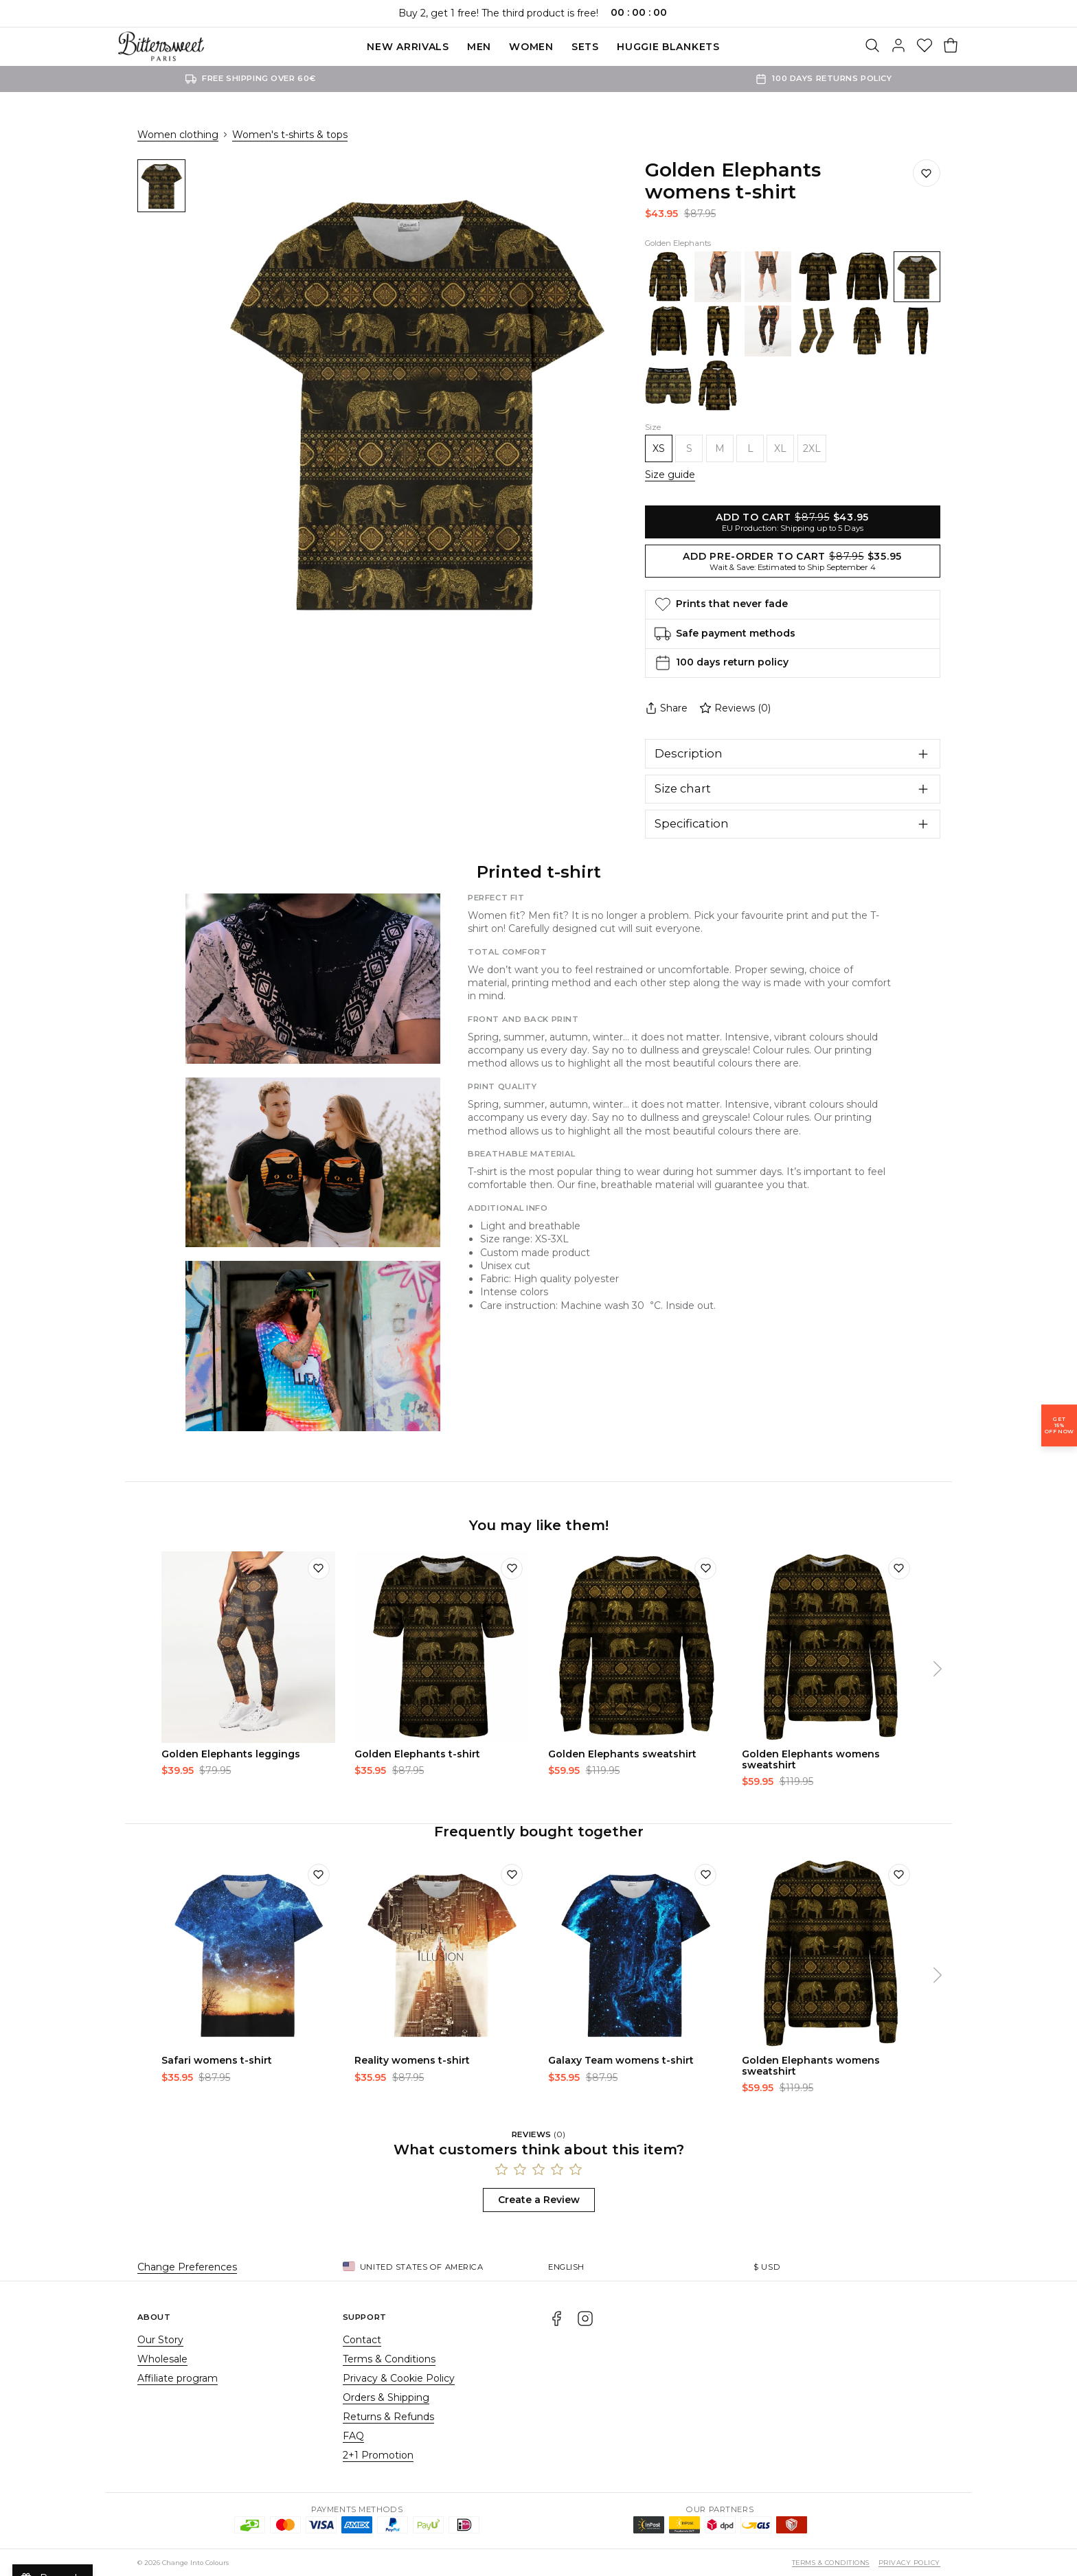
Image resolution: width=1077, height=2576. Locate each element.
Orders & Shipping (386, 2397)
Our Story (160, 2340)
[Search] (872, 46)
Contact (362, 2340)
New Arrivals (408, 47)
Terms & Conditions (389, 2359)
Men (479, 47)
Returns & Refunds (388, 2416)
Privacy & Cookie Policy (399, 2378)
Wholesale (162, 2359)
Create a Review (539, 2199)
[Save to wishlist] (926, 173)
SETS (585, 47)
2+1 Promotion (378, 2455)
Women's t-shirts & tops (290, 134)
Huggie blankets (668, 47)
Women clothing (177, 134)
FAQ (353, 2436)
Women (531, 47)
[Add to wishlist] (319, 1569)
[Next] (937, 1669)
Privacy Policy (909, 2562)
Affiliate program (177, 2378)
